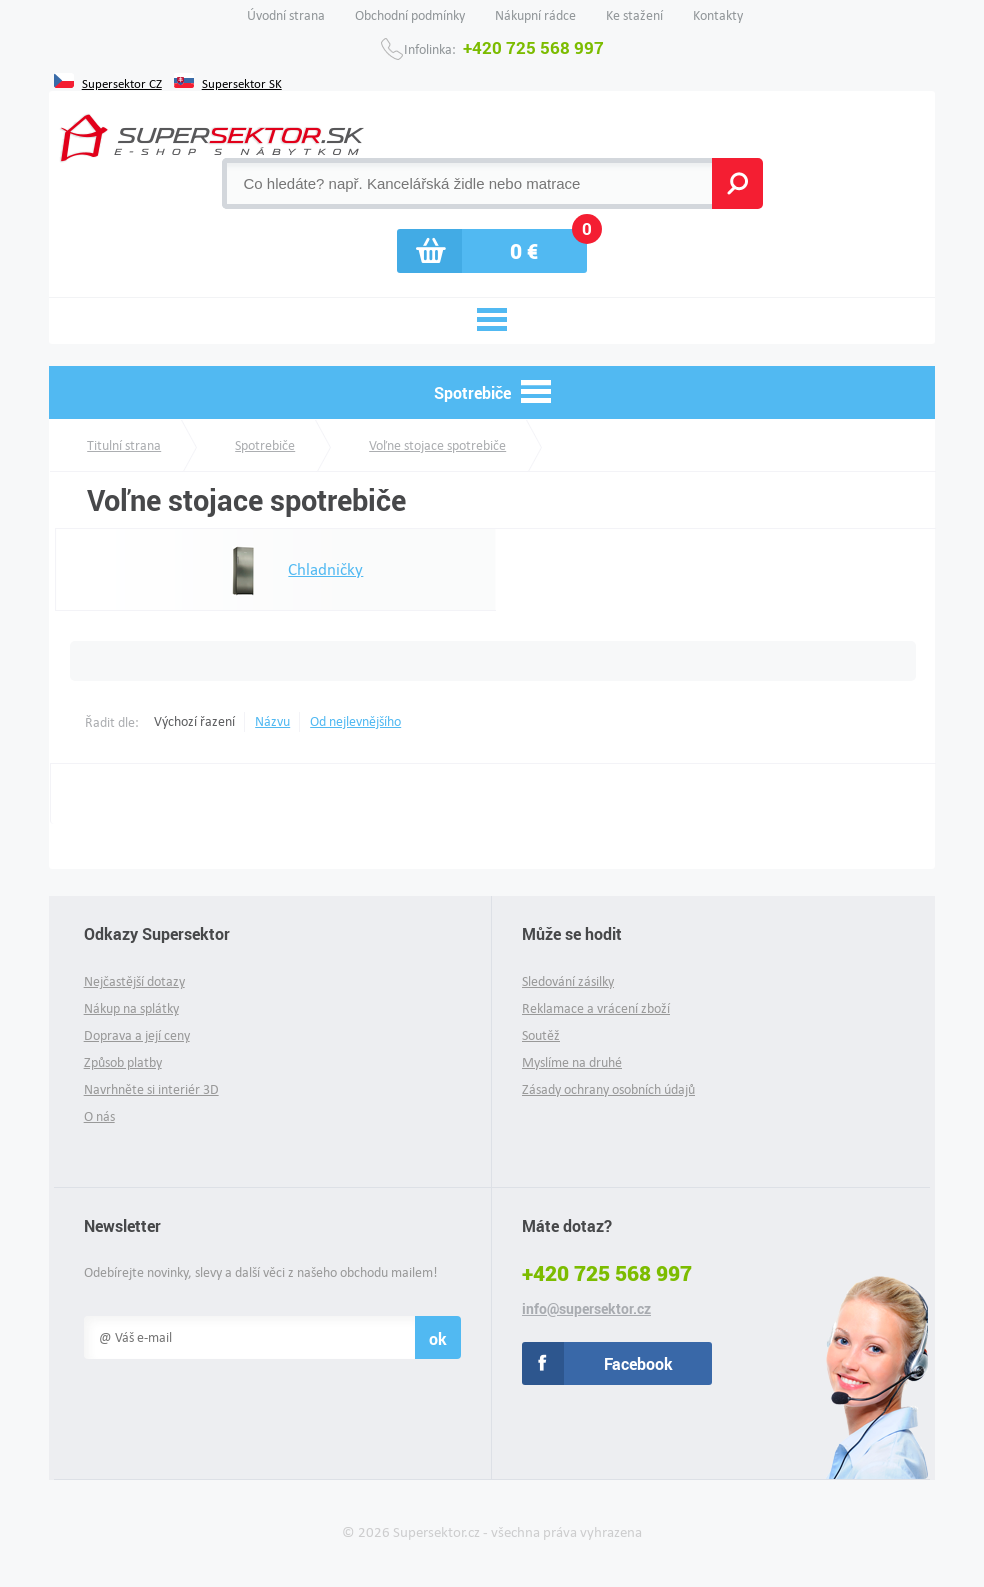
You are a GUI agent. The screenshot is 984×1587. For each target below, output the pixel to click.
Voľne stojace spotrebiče (437, 445)
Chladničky (280, 570)
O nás (99, 1116)
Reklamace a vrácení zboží (596, 1008)
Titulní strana (124, 445)
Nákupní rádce (535, 15)
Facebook (638, 1363)
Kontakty (718, 15)
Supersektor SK (242, 82)
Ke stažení (634, 15)
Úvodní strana (286, 15)
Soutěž (541, 1035)
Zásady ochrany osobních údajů (608, 1089)
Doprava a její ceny (137, 1035)
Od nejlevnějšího (355, 721)
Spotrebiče (265, 445)
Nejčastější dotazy (134, 981)
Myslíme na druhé (572, 1062)
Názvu (272, 721)
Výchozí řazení (194, 721)
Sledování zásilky (568, 981)
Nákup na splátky (131, 1008)
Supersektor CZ (122, 82)
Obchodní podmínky (410, 15)
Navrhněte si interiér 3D (151, 1089)
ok (438, 1338)
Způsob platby (123, 1062)
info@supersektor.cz (586, 1309)
